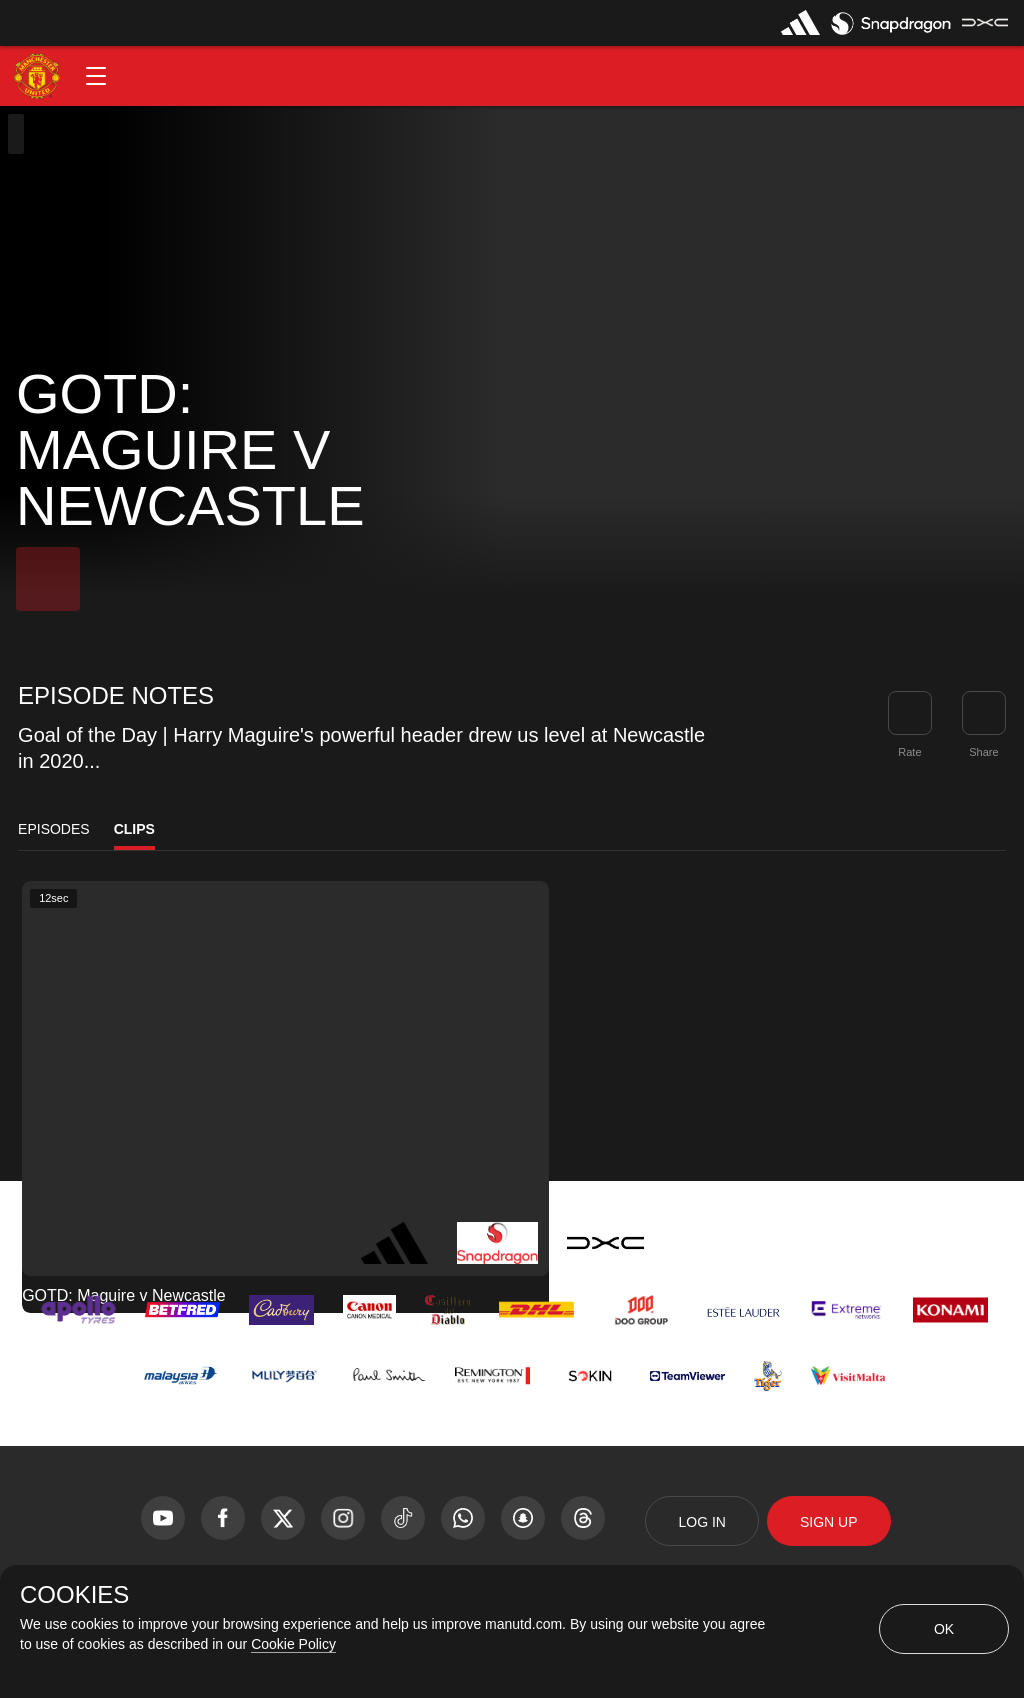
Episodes (54, 829)
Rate (909, 752)
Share (983, 752)
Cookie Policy (293, 1644)
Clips (134, 829)
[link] (984, 713)
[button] (96, 76)
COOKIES (74, 1595)
